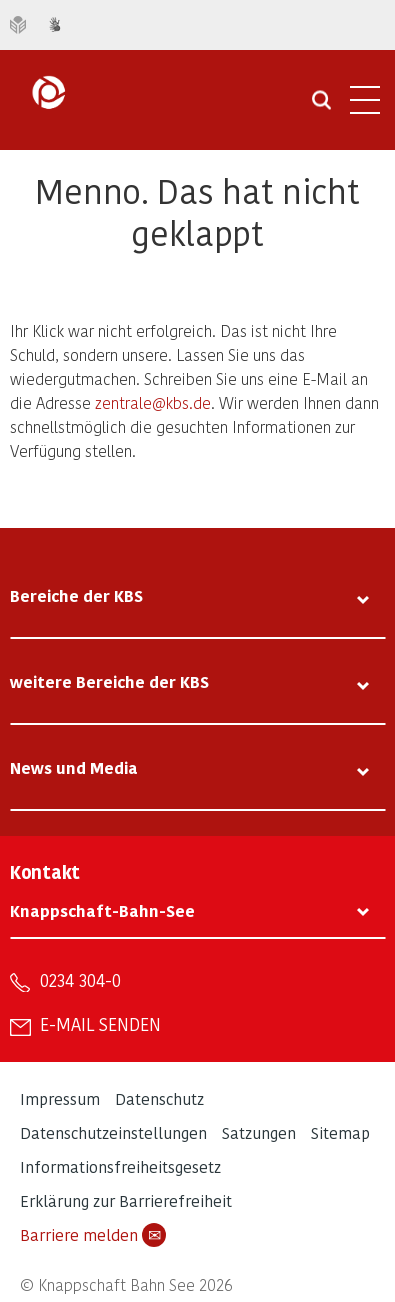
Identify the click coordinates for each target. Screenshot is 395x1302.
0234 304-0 (80, 980)
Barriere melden (93, 1235)
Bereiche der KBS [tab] (76, 595)
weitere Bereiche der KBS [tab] (109, 681)
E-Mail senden (100, 1024)
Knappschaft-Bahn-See (102, 910)
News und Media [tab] (74, 767)
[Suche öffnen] (321, 107)
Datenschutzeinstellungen (113, 1132)
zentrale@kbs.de (153, 402)
